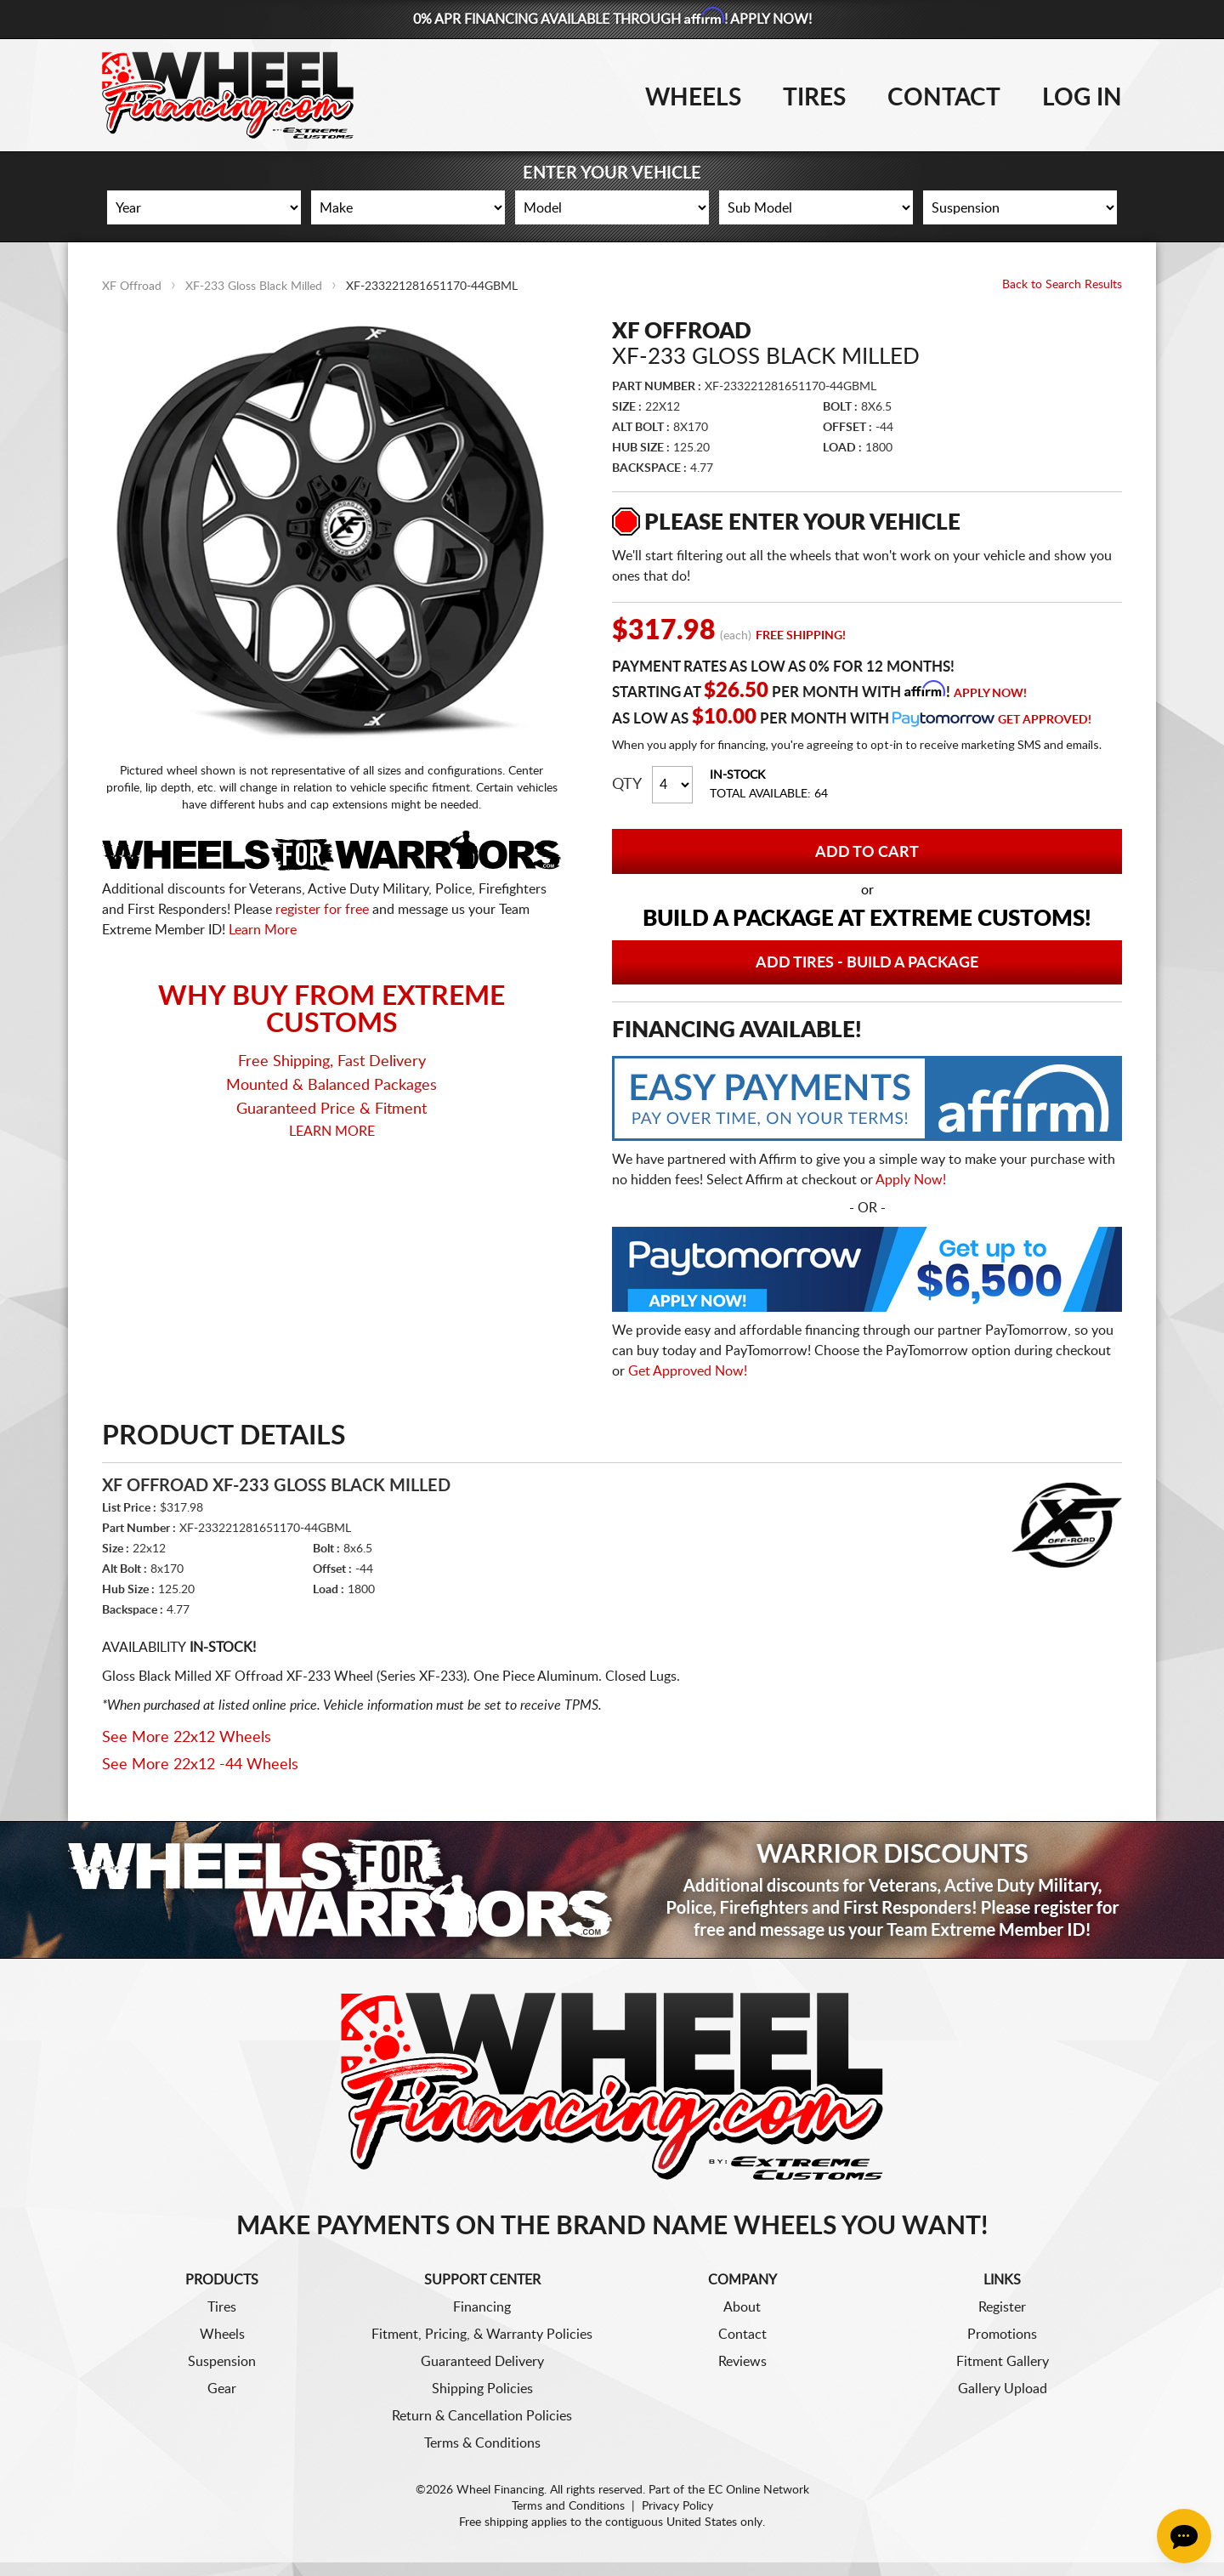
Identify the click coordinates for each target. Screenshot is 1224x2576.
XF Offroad (132, 286)
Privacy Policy (677, 2506)
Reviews (742, 2362)
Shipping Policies (482, 2389)
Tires (814, 98)
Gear (221, 2389)
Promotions (1002, 2334)
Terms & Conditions (482, 2443)
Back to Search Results (1062, 285)
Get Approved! (1044, 720)
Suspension (222, 2362)
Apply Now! (990, 694)
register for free (322, 909)
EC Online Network (758, 2490)
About (742, 2307)
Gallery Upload (1002, 2389)
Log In (1082, 98)
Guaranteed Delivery (482, 2362)
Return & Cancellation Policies (482, 2416)
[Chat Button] (1184, 2536)
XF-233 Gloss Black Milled (253, 286)
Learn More (263, 930)
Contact (943, 98)
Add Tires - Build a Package (867, 963)
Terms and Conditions (568, 2506)
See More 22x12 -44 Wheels (200, 1765)
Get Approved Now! (687, 1371)
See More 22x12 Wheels (186, 1737)
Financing (482, 2307)
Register (1002, 2307)
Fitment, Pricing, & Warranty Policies (481, 2334)
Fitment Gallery (1002, 2362)
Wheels (693, 98)
